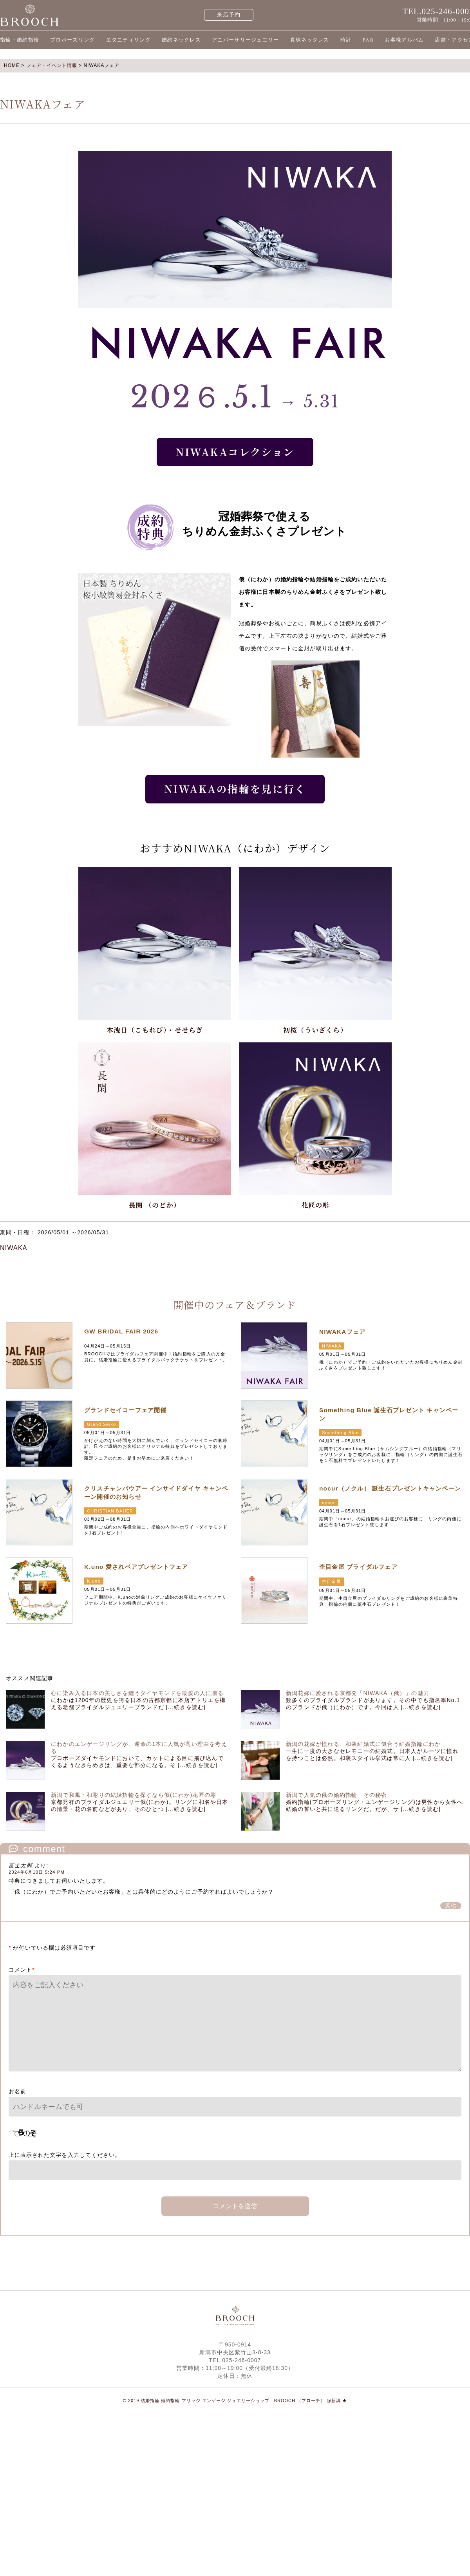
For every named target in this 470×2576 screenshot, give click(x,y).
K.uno (94, 1581)
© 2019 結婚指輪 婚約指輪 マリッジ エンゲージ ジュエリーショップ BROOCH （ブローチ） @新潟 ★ (235, 2400)
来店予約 (229, 15)
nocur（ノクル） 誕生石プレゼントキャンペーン (390, 1488)
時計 (346, 40)
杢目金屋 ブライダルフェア (358, 1566)
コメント (22, 1969)
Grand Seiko (101, 1424)
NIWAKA (13, 1248)
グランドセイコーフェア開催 (125, 1410)
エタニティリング (128, 40)
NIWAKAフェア (342, 1331)
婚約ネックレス (181, 40)
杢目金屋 (331, 1581)
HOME (12, 65)
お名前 (17, 2091)
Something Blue (340, 1432)
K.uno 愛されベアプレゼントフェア (136, 1566)
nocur (328, 1502)
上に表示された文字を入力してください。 (65, 2155)
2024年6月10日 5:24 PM (37, 1872)
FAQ (368, 40)
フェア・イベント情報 (51, 65)
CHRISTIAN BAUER (110, 1511)
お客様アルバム (404, 40)
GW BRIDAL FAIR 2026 (121, 1331)
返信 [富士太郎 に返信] (451, 1906)
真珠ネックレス (309, 40)
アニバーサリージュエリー (245, 40)
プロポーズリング (72, 40)
